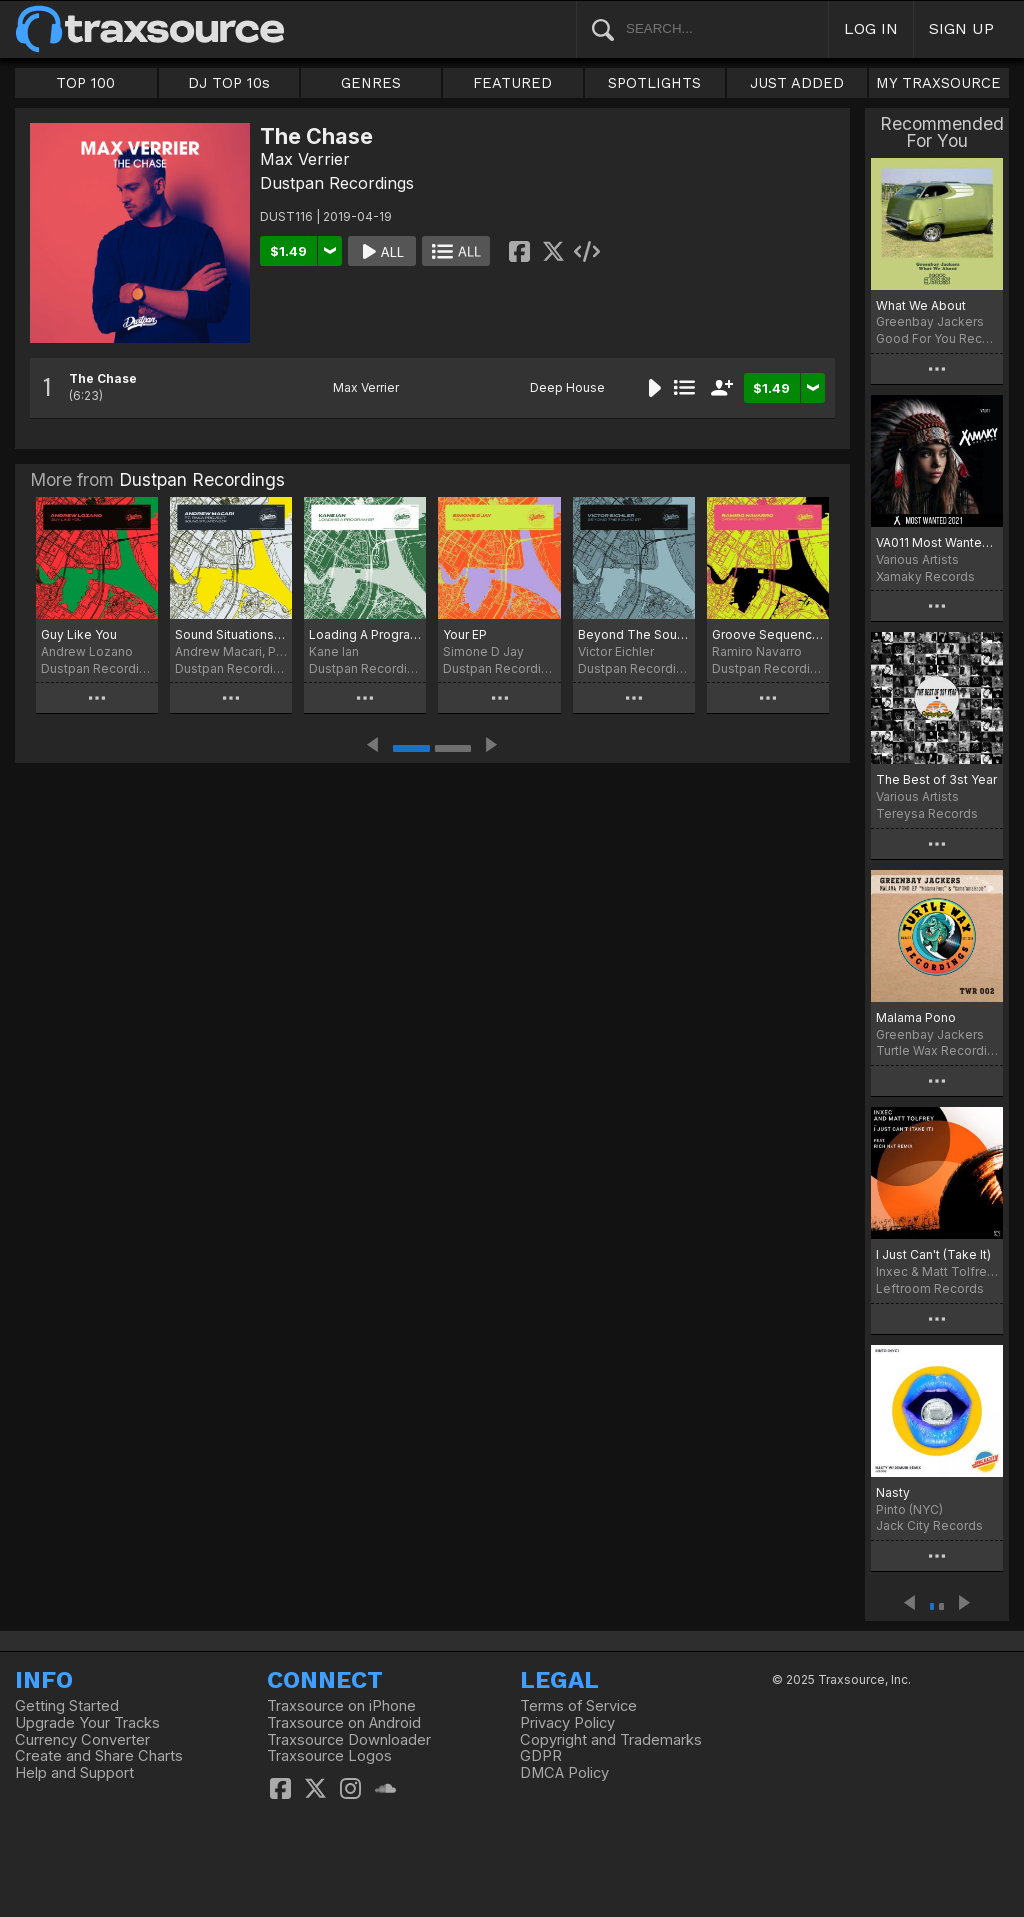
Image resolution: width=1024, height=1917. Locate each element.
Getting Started (67, 1706)
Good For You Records (937, 338)
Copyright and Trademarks (611, 1740)
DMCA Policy (564, 1773)
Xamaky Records (925, 576)
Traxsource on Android (344, 1723)
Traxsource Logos (329, 1756)
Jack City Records (929, 1525)
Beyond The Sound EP (634, 634)
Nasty (893, 1492)
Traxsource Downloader (349, 1740)
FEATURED (512, 83)
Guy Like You (79, 634)
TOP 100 (85, 83)
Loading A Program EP (365, 634)
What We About (921, 305)
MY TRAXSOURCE (938, 83)
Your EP (465, 634)
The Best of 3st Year (936, 779)
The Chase (103, 378)
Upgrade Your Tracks (87, 1723)
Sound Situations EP (231, 634)
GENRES (371, 83)
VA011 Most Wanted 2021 (937, 542)
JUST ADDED (797, 83)
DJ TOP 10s (229, 83)
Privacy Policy (567, 1723)
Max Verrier (305, 159)
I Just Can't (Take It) (933, 1254)
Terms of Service (578, 1706)
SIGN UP (961, 28)
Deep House (567, 387)
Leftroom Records (930, 1288)
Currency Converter (82, 1740)
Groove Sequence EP (768, 634)
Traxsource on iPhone (341, 1706)
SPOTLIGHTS (654, 83)
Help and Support (74, 1773)
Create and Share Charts (99, 1756)
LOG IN (871, 28)
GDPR (541, 1756)
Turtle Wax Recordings (937, 1050)
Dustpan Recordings (337, 183)
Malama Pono (916, 1017)
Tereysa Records (927, 813)
